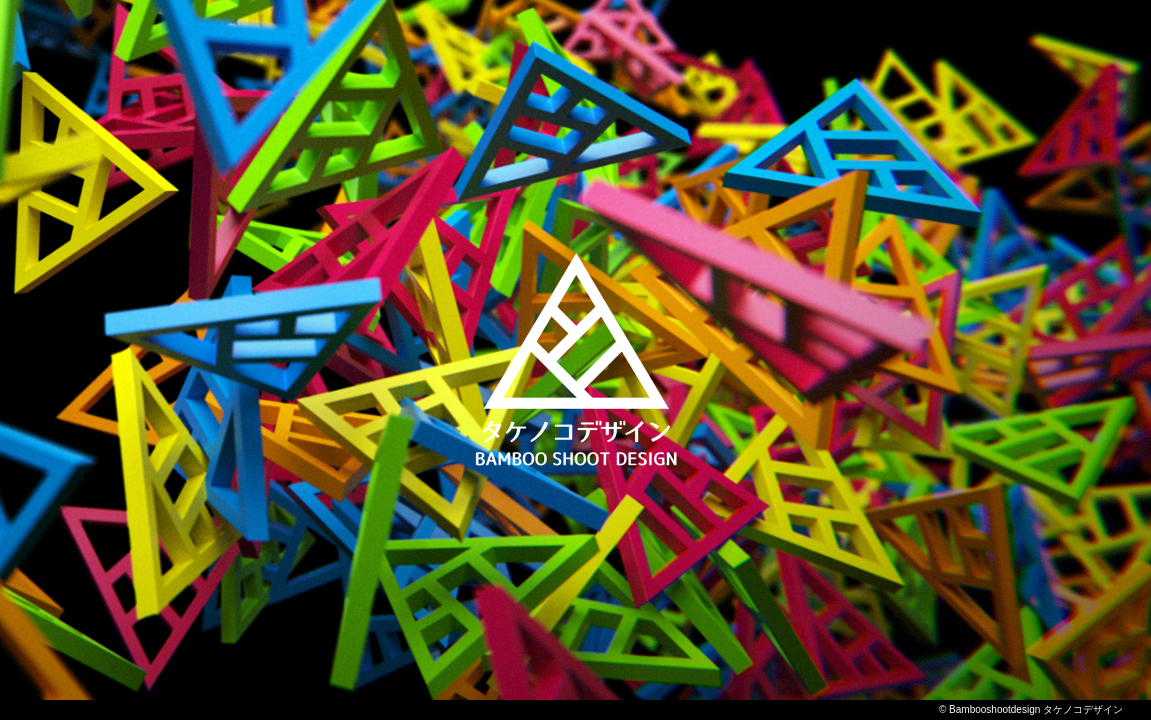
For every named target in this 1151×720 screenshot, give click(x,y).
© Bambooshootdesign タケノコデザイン (1031, 709)
